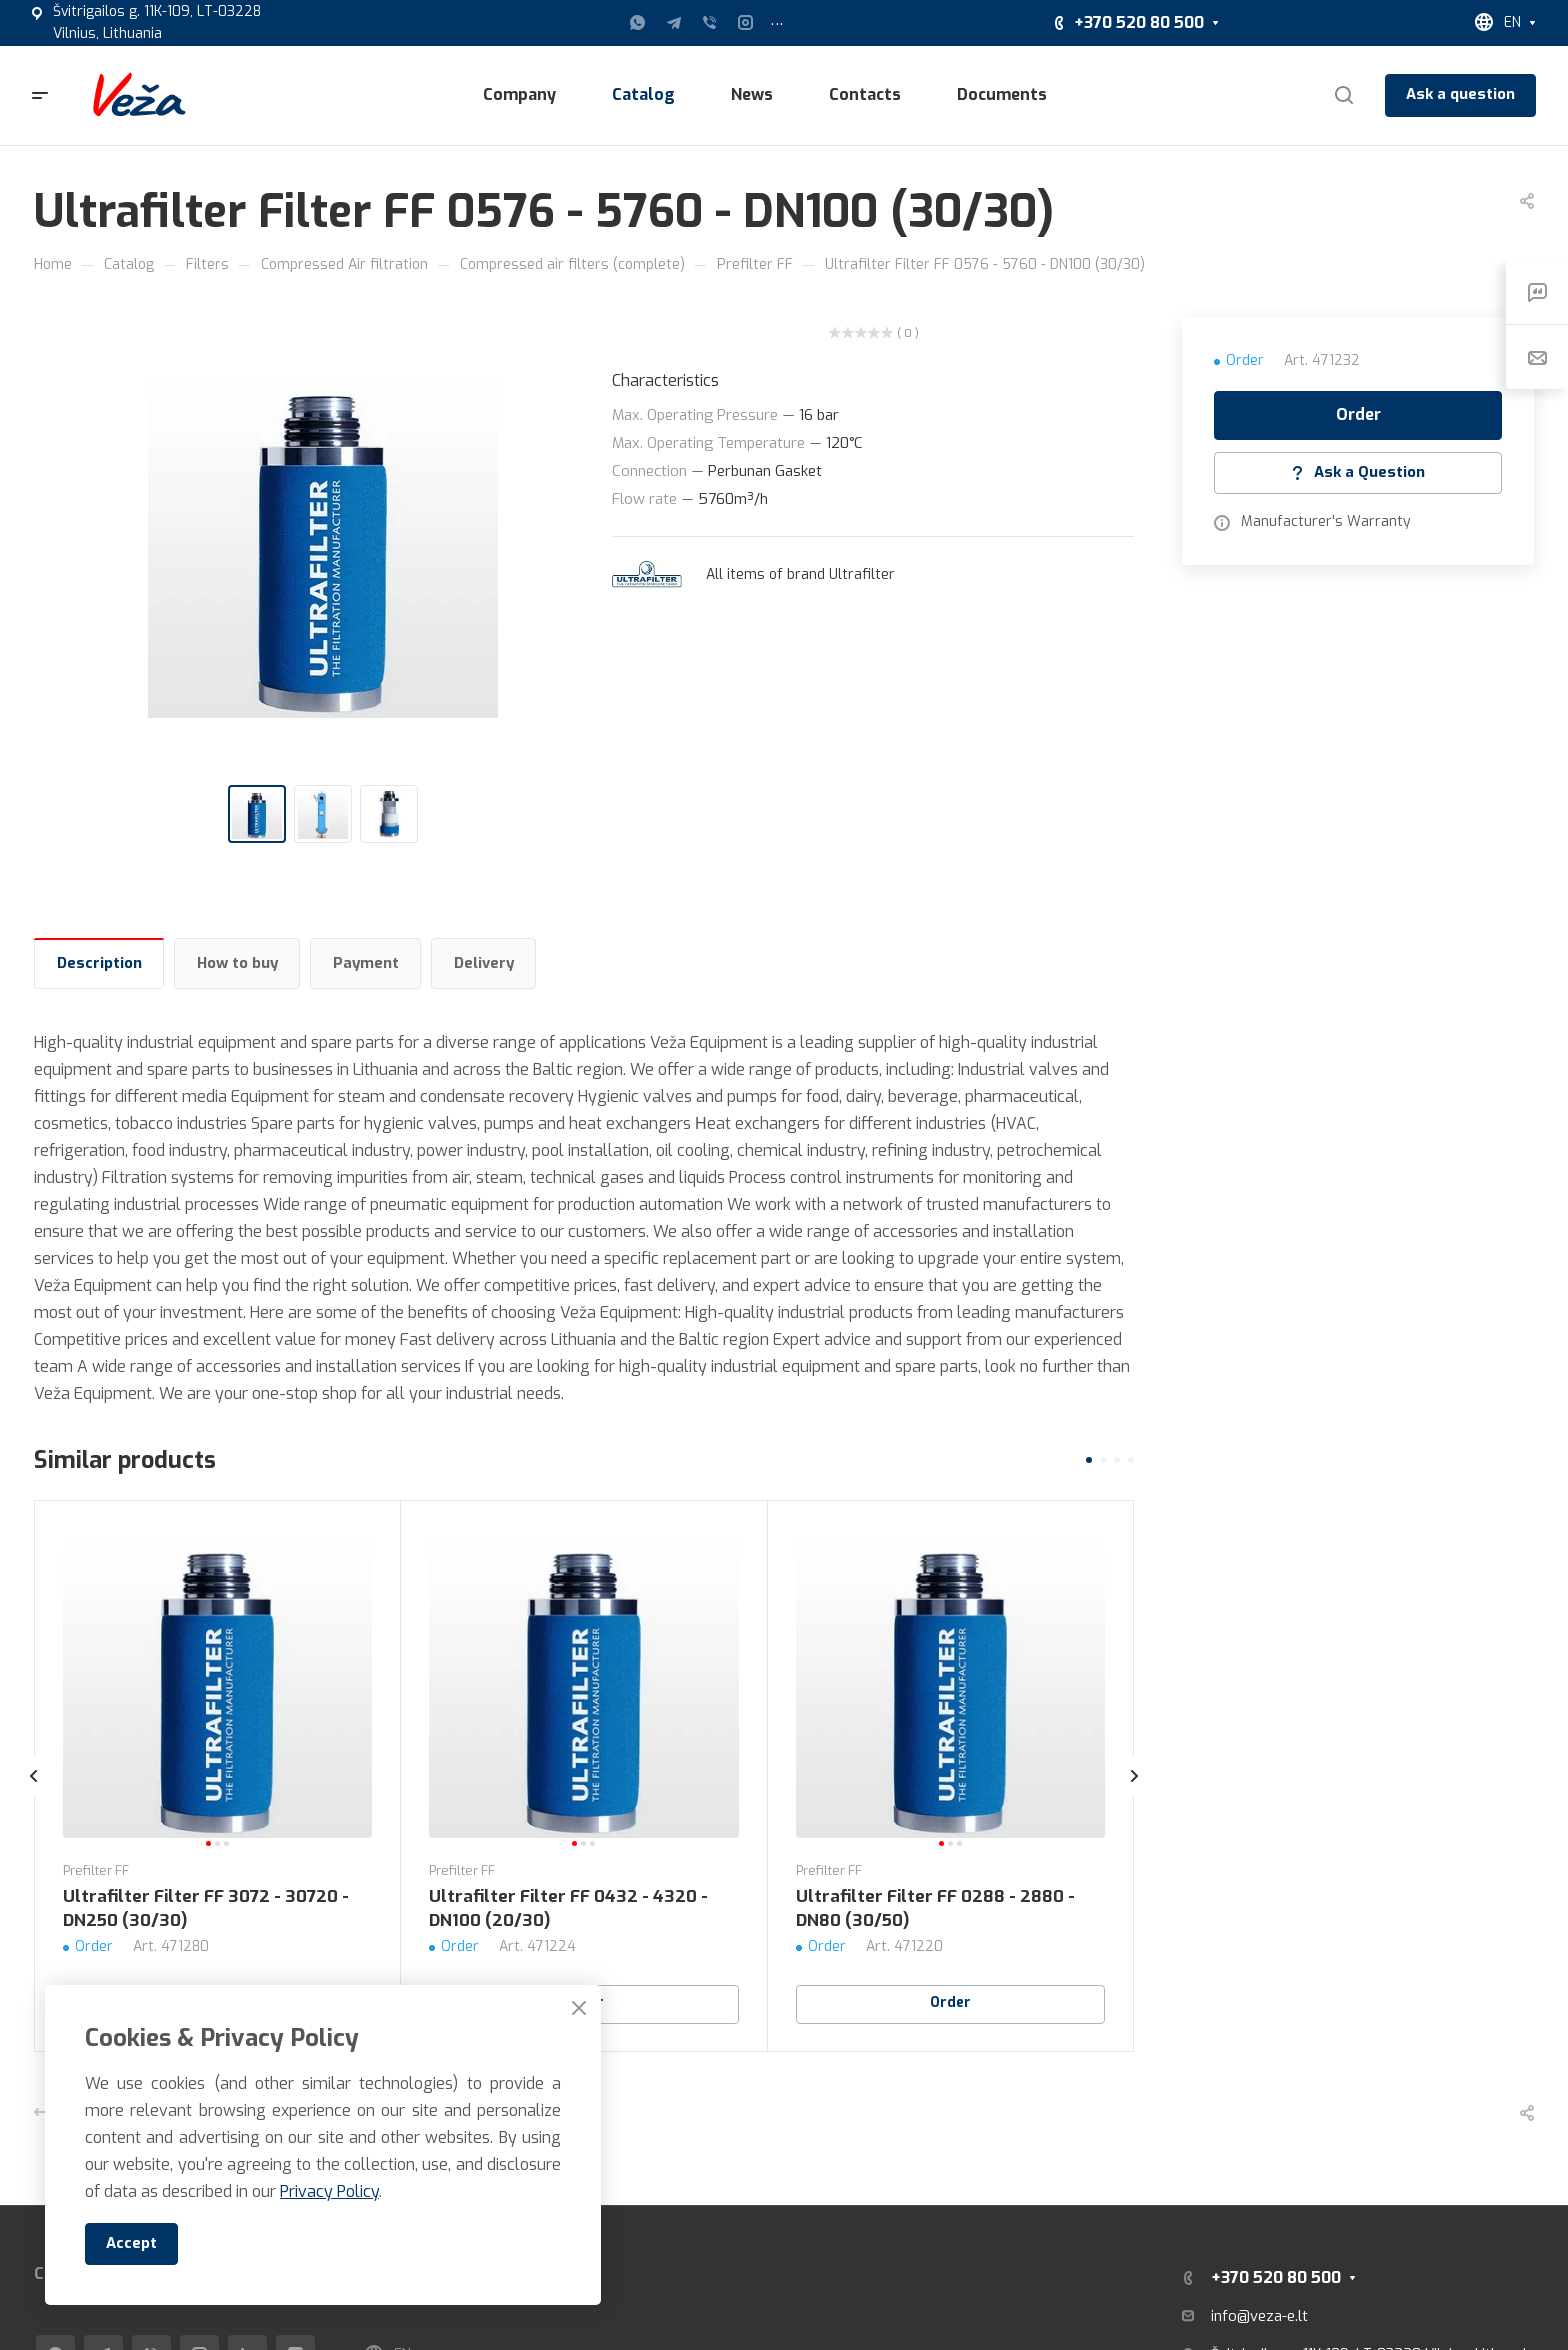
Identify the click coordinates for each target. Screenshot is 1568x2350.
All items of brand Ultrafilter (800, 574)
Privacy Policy (329, 2191)
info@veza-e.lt (1259, 2316)
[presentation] (34, 1796)
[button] (1089, 1460)
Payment (366, 963)
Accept (131, 2243)
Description (99, 963)
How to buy (237, 963)
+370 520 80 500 (1139, 22)
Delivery (484, 963)
